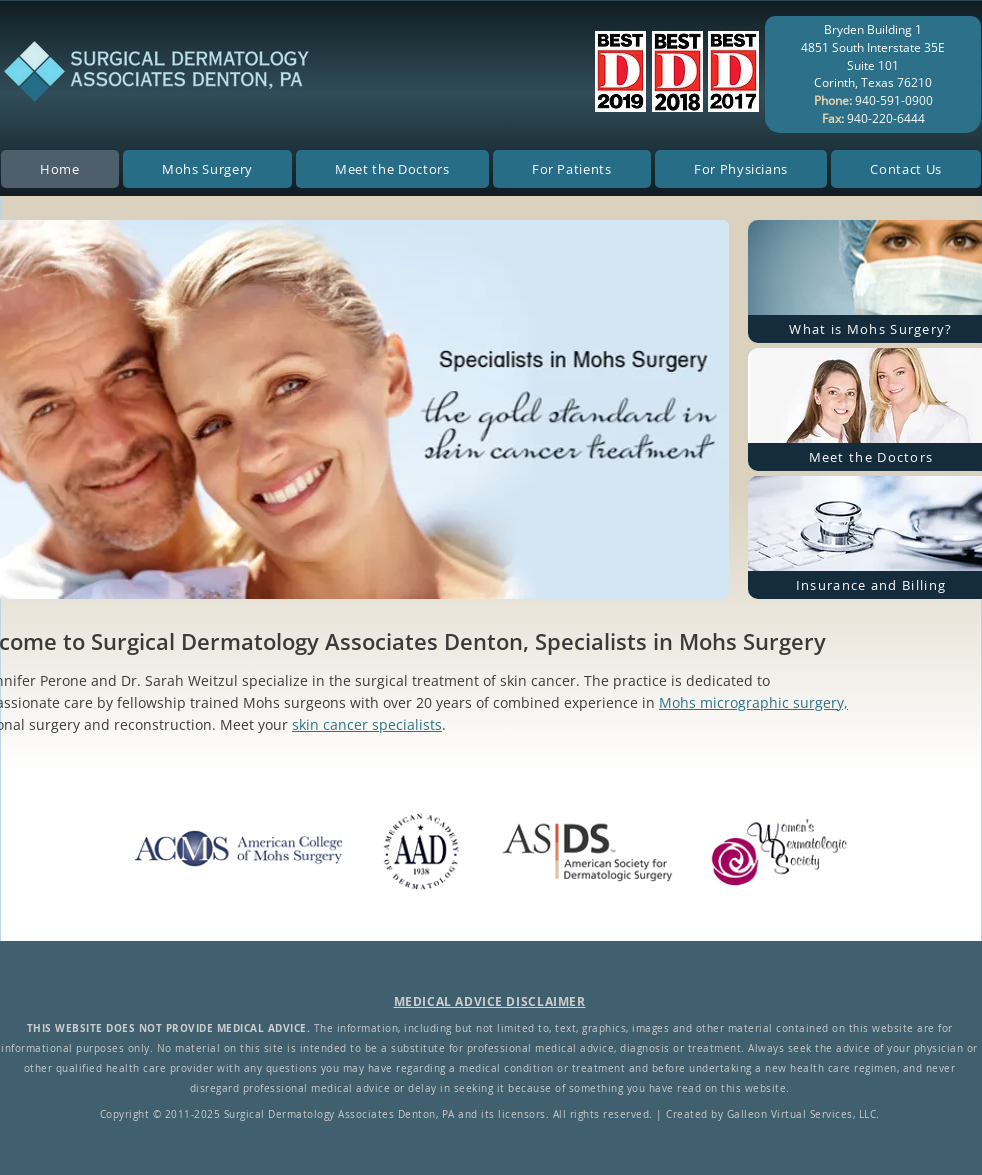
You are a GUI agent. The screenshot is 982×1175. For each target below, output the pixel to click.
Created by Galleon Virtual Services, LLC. (773, 1114)
